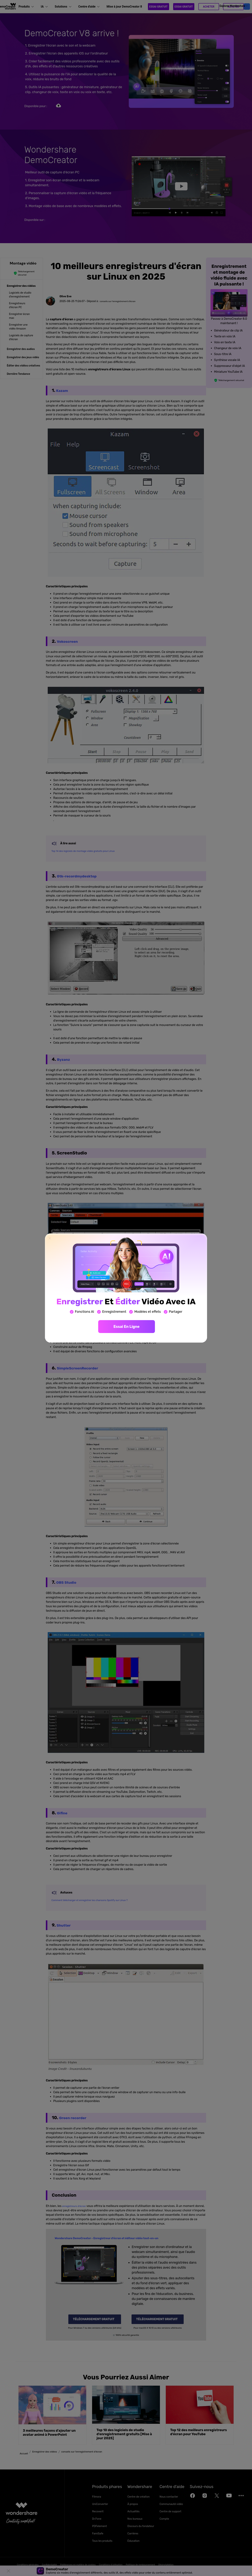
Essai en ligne (126, 1326)
